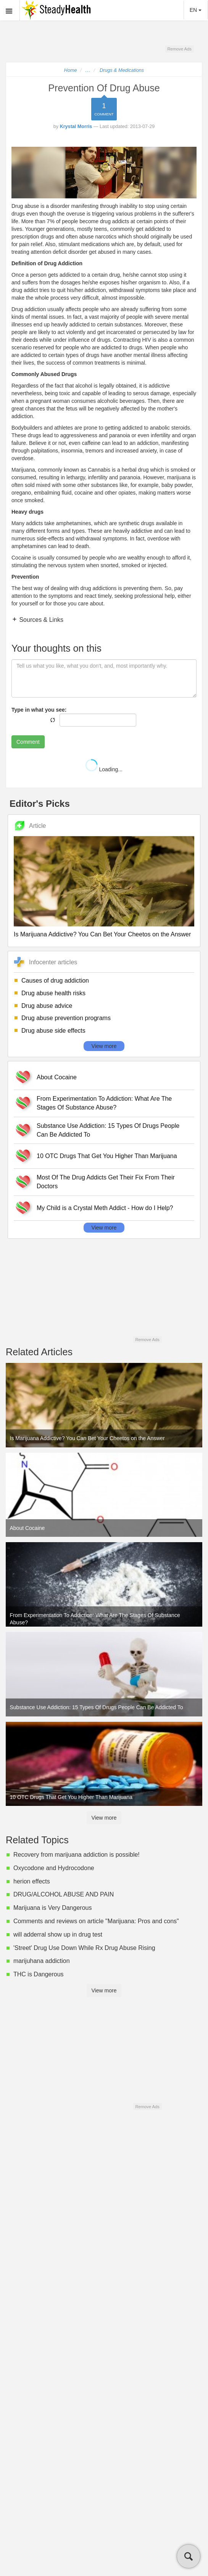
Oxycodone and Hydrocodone (53, 1868)
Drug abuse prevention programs (66, 1018)
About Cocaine (57, 1077)
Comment (28, 742)
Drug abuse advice (46, 1005)
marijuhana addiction (41, 1961)
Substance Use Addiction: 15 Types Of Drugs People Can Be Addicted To (108, 1130)
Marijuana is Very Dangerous (52, 1907)
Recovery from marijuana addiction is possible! (76, 1854)
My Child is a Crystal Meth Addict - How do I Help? (105, 1208)
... (87, 70)
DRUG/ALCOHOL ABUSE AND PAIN (63, 1894)
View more (104, 1046)
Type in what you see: (38, 710)
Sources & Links (40, 619)
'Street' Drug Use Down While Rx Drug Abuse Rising (84, 1948)
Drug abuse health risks (53, 993)
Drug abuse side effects (53, 1030)
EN (196, 10)
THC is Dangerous (38, 1974)
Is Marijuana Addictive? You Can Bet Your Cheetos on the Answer (102, 934)
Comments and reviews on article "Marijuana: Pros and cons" (96, 1921)
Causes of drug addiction (55, 980)
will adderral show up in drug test (57, 1934)
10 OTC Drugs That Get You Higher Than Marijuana (107, 1156)
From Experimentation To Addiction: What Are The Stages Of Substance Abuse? (104, 1103)
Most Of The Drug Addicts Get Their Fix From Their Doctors (106, 1181)
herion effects (31, 1881)
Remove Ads (179, 49)
